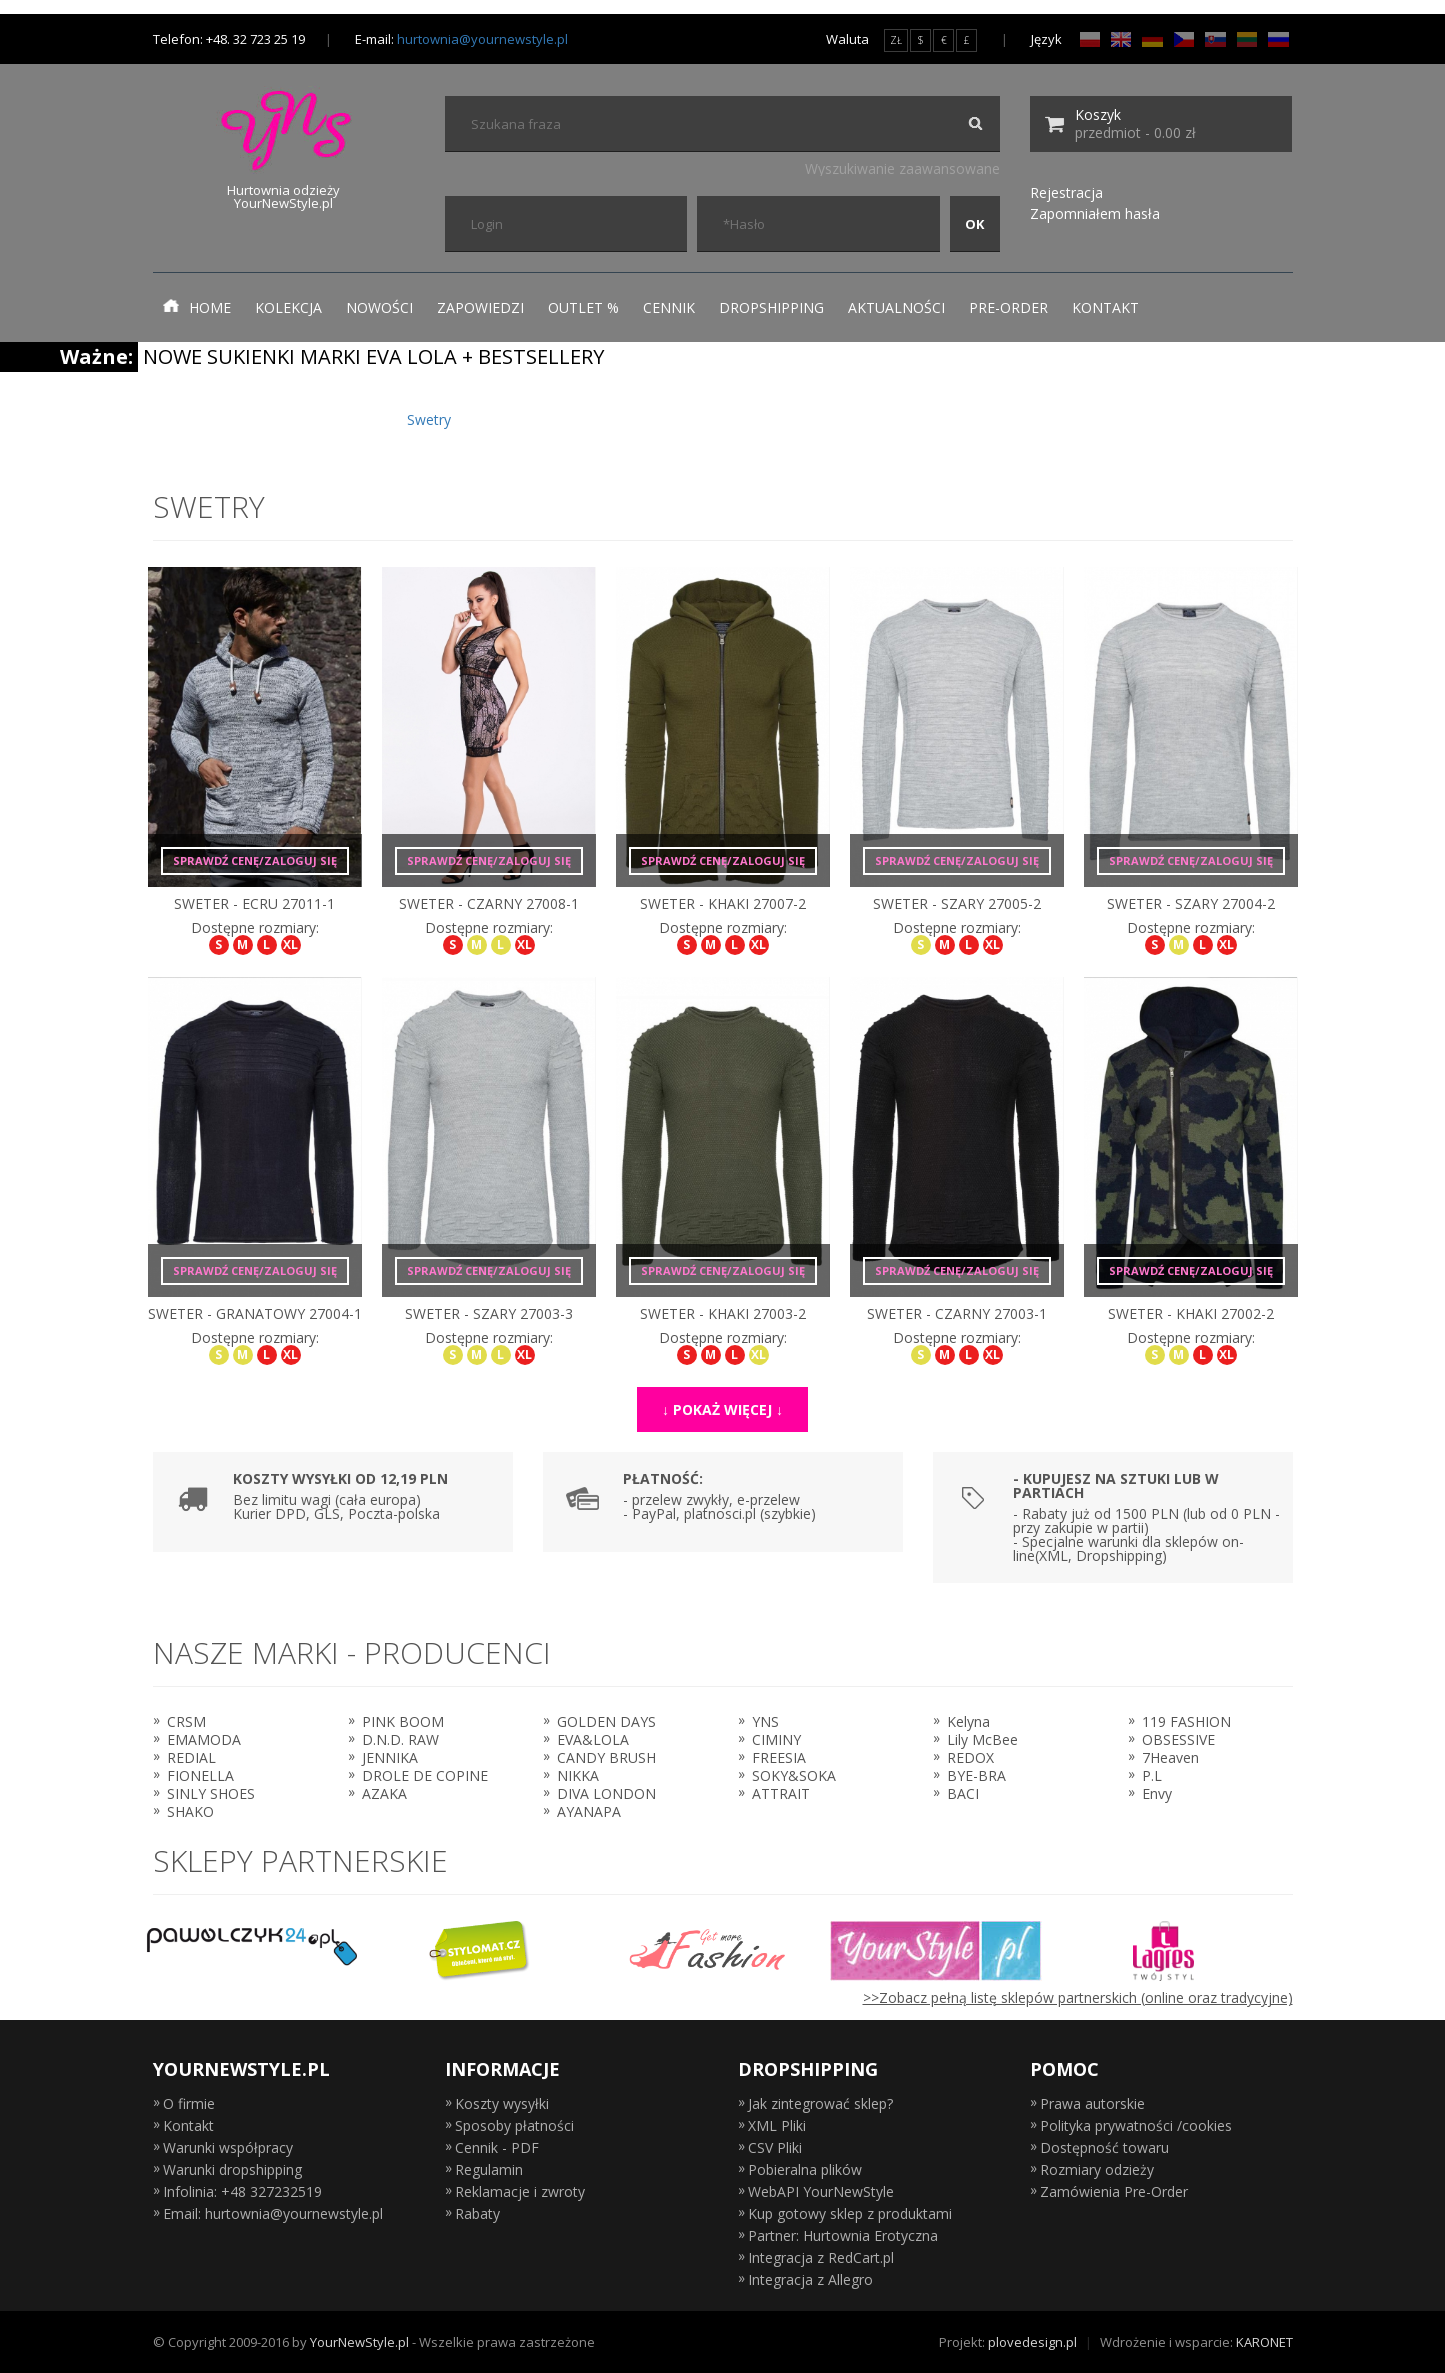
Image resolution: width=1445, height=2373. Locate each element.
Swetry (429, 419)
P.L (1152, 1775)
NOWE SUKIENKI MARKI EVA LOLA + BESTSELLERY (373, 356)
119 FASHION (1186, 1721)
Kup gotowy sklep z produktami (850, 2213)
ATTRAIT (781, 1793)
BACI (963, 1793)
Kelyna (968, 1721)
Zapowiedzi (480, 307)
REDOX (970, 1757)
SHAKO (190, 1811)
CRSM (186, 1721)
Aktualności (896, 307)
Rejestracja (1066, 192)
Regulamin (489, 2169)
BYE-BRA (976, 1775)
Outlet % (583, 307)
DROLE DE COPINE (425, 1775)
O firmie (189, 2103)
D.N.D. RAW (400, 1739)
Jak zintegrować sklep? (820, 2103)
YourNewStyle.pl (359, 2342)
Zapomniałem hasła (1095, 213)
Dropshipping (771, 307)
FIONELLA (200, 1775)
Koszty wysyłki (502, 2103)
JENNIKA (390, 1757)
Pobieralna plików (805, 2169)
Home (197, 307)
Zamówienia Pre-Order (1114, 2191)
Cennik (669, 307)
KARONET (1264, 2342)
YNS (765, 1721)
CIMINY (776, 1739)
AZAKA (384, 1793)
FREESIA (779, 1757)
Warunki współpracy (228, 2147)
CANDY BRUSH (606, 1757)
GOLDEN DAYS (606, 1721)
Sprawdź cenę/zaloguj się (255, 860)
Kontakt (1105, 307)
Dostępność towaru (1104, 2147)
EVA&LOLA (593, 1739)
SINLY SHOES (211, 1793)
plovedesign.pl (1032, 2342)
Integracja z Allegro (810, 2279)
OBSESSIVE (1178, 1739)
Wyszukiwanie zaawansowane (902, 168)
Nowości (379, 307)
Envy (1157, 1793)
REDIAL (191, 1757)
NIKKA (578, 1775)
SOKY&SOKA (794, 1775)
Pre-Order (1008, 307)
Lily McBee (982, 1739)
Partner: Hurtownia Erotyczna (843, 2235)
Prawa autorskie (1092, 2103)
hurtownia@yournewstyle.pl (482, 39)
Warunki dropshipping (232, 2169)
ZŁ (896, 40)
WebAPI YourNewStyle (821, 2191)
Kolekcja (288, 307)
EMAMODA (204, 1739)
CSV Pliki (775, 2147)
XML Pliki (777, 2125)
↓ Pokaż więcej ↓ (722, 1409)
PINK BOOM (403, 1721)
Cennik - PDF (497, 2147)
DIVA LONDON (606, 1793)
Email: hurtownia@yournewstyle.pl (273, 2213)
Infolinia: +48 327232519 (242, 2191)
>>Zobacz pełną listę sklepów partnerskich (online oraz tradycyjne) (1078, 1997)
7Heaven (1170, 1757)
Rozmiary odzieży (1097, 2169)
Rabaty (477, 2213)
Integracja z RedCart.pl (821, 2257)
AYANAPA (589, 1811)
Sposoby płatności (514, 2125)
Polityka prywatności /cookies (1136, 2125)
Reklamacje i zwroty (520, 2191)
